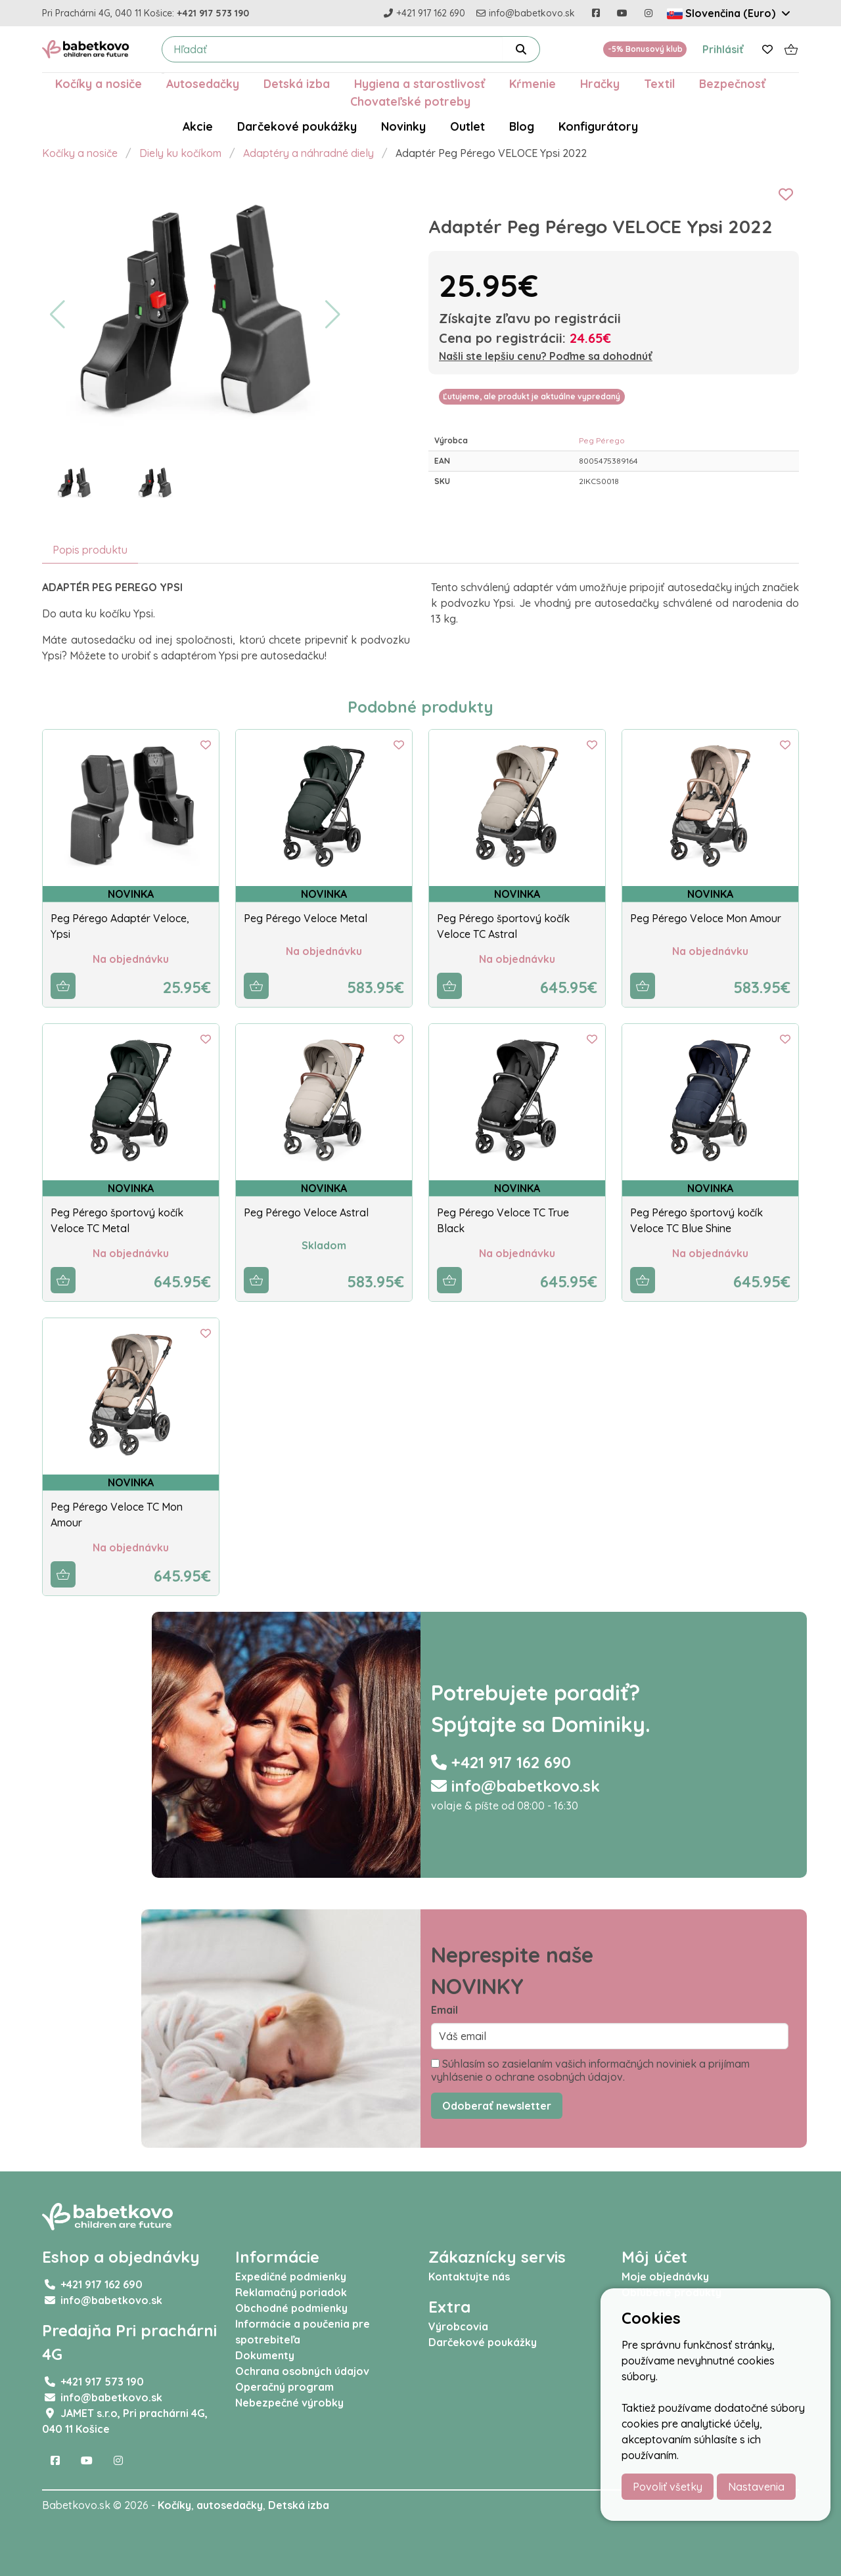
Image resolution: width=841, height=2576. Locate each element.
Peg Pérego (602, 440)
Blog (521, 126)
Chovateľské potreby (410, 101)
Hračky (600, 83)
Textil (659, 83)
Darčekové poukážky (297, 126)
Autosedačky (202, 83)
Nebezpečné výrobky (289, 2402)
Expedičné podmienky (290, 2276)
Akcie (198, 126)
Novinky (403, 126)
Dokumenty (264, 2355)
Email (444, 2009)
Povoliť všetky (667, 2486)
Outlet (467, 126)
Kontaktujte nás (469, 2276)
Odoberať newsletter (496, 2105)
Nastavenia (756, 2486)
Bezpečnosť (732, 83)
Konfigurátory (598, 126)
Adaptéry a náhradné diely (308, 153)
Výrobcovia (458, 2326)
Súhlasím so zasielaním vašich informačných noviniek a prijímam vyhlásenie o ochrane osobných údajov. (590, 2070)
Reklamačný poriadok (291, 2292)
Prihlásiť (723, 49)
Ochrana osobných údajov (302, 2371)
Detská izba (296, 83)
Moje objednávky (665, 2276)
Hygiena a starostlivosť (419, 83)
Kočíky (174, 2505)
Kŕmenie (532, 83)
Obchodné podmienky (291, 2308)
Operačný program (284, 2386)
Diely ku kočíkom (180, 153)
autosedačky (229, 2505)
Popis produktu (90, 549)
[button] (57, 314)
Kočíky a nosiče (98, 83)
